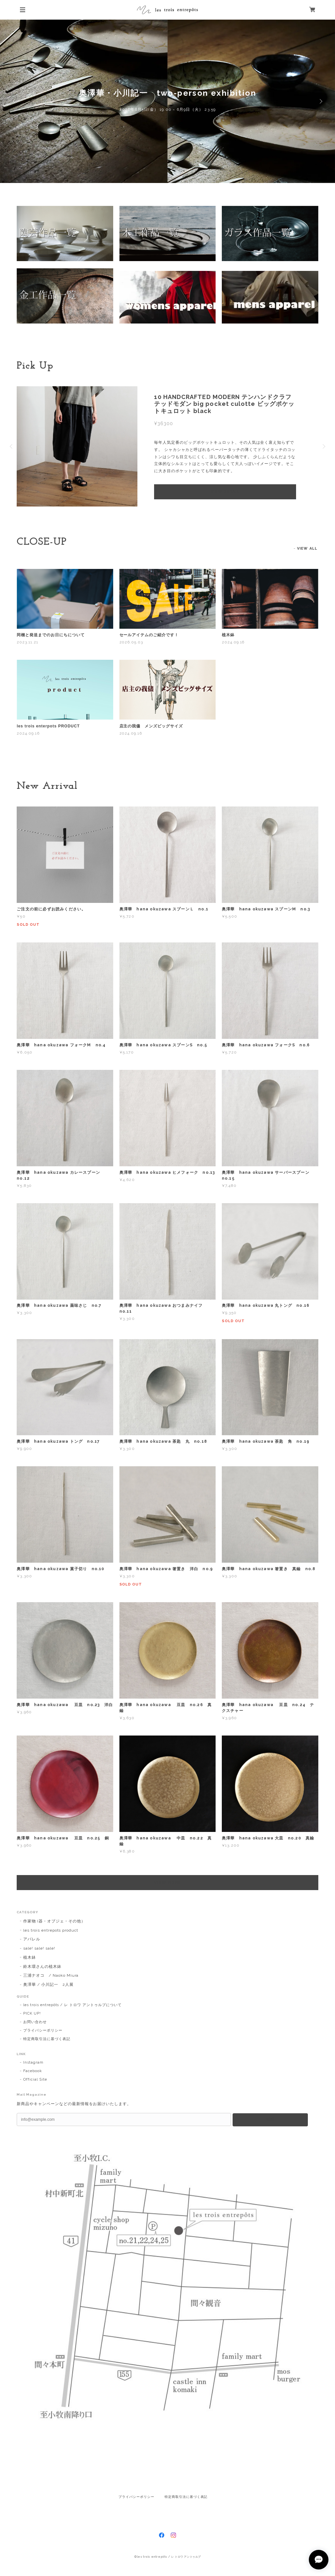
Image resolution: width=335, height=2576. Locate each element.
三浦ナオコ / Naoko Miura (51, 1975)
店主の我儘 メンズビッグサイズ (151, 726)
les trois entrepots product (50, 1930)
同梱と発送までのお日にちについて (50, 635)
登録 (270, 2119)
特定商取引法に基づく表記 (46, 2039)
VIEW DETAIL (225, 492)
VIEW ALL (307, 548)
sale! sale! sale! (39, 1948)
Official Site (35, 2079)
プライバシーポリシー (42, 2030)
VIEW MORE (167, 1882)
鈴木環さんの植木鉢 (42, 1966)
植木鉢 (228, 635)
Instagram (33, 2062)
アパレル (31, 1939)
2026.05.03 (131, 642)
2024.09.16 (233, 642)
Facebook (32, 2071)
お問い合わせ (35, 2022)
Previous (14, 101)
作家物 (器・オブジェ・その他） (54, 1921)
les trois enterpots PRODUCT (48, 726)
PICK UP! (32, 2013)
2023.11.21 (27, 642)
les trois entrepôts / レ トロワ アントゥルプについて (72, 2005)
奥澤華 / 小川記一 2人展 (48, 1984)
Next (320, 101)
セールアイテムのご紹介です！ (149, 635)
